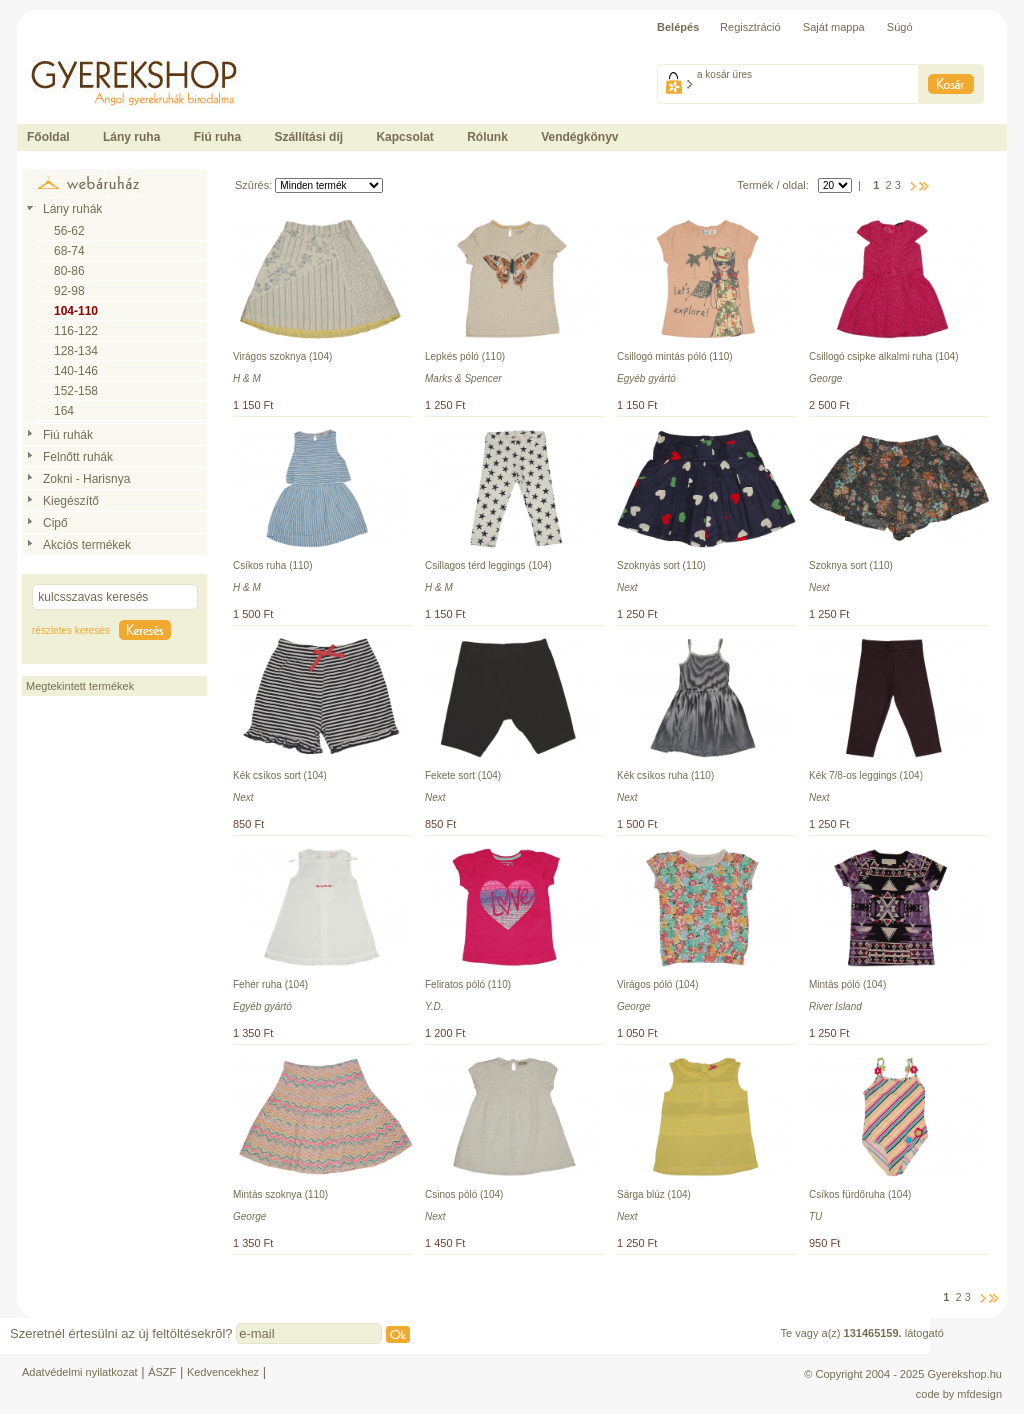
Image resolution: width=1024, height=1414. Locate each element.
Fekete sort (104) (463, 775)
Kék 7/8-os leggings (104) (866, 775)
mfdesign (979, 1394)
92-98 (69, 291)
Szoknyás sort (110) (661, 565)
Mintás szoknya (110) (280, 1194)
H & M (247, 378)
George (825, 378)
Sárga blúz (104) (654, 1194)
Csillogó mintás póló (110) (675, 356)
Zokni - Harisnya (86, 479)
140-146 (76, 371)
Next (627, 587)
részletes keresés (71, 630)
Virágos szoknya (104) (282, 356)
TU (815, 1216)
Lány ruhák (72, 209)
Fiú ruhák (68, 435)
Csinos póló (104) (464, 1194)
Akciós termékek (87, 545)
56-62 (69, 231)
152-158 (76, 391)
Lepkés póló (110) (465, 356)
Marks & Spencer (463, 378)
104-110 (76, 311)
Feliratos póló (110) (468, 984)
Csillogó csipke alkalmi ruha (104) (884, 356)
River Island (835, 1006)
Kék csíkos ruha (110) (665, 775)
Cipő (55, 523)
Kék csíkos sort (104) (280, 775)
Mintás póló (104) (847, 984)
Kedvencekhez (223, 1372)
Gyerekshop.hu (964, 1374)
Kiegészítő (71, 501)
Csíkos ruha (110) (272, 565)
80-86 (69, 271)
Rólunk (487, 137)
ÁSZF (162, 1372)
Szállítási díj (308, 137)
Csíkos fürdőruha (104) (860, 1194)
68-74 (69, 251)
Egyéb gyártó (646, 378)
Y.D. (434, 1006)
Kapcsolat (404, 137)
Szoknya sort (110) (851, 565)
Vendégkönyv (579, 137)
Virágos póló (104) (658, 984)
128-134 (76, 351)
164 (64, 411)
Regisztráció (750, 27)
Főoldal (48, 137)
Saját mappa (834, 27)
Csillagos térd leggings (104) (488, 565)
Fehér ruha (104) (270, 984)
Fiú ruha (217, 137)
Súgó (900, 27)
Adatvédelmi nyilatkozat (80, 1372)
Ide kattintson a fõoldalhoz (81, 50)
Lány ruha (131, 137)
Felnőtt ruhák (78, 457)
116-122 (76, 331)
